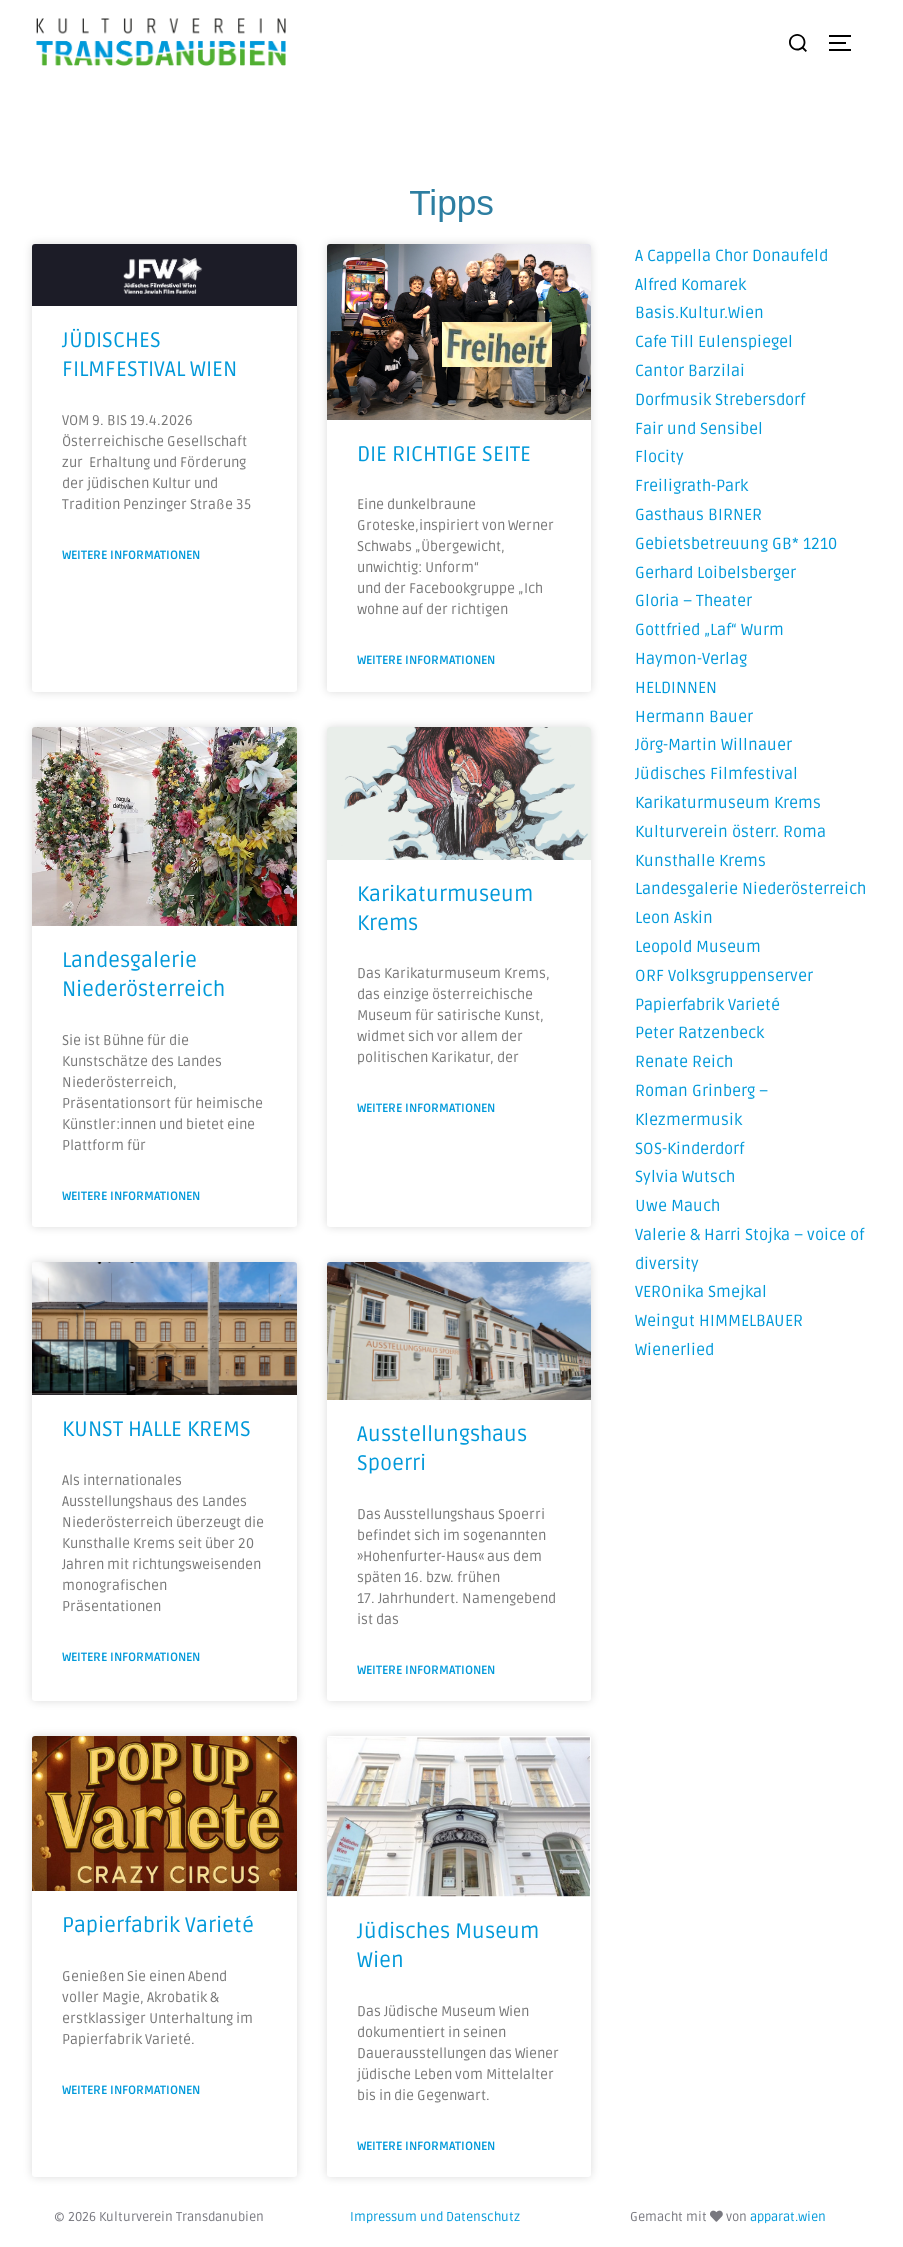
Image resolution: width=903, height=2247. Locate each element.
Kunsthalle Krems (700, 861)
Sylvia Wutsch (685, 1177)
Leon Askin (674, 918)
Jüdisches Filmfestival (716, 774)
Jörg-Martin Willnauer (713, 745)
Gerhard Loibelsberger (715, 573)
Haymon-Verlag (691, 659)
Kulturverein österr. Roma (730, 832)
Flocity (659, 457)
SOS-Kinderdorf (689, 1149)
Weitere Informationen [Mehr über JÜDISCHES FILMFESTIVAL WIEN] (131, 555)
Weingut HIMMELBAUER (719, 1321)
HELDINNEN (676, 688)
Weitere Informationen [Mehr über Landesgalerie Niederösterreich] (131, 1196)
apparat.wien (788, 2217)
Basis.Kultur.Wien (699, 313)
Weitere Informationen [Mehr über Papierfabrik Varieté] (131, 2090)
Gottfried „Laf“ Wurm (709, 630)
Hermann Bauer (694, 717)
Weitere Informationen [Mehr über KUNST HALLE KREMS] (131, 1657)
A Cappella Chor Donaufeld (731, 256)
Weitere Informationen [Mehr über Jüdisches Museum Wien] (426, 2146)
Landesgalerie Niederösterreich (750, 889)
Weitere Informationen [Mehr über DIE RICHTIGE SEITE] (426, 660)
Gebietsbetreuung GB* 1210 (736, 544)
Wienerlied (674, 1350)
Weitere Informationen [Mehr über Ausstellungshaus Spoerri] (426, 1670)
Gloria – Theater (693, 601)
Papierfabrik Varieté (707, 1005)
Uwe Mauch (677, 1206)
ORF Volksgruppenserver (724, 976)
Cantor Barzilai (690, 371)
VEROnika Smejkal (701, 1292)
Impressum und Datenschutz (435, 2217)
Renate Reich (684, 1062)
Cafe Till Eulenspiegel (714, 342)
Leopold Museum (698, 947)
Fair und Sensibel (699, 429)
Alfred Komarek (690, 285)
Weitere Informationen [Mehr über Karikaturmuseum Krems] (426, 1108)
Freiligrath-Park (691, 486)
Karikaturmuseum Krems (728, 803)
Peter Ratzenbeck (699, 1033)
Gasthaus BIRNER (698, 515)
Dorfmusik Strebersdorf (720, 400)
